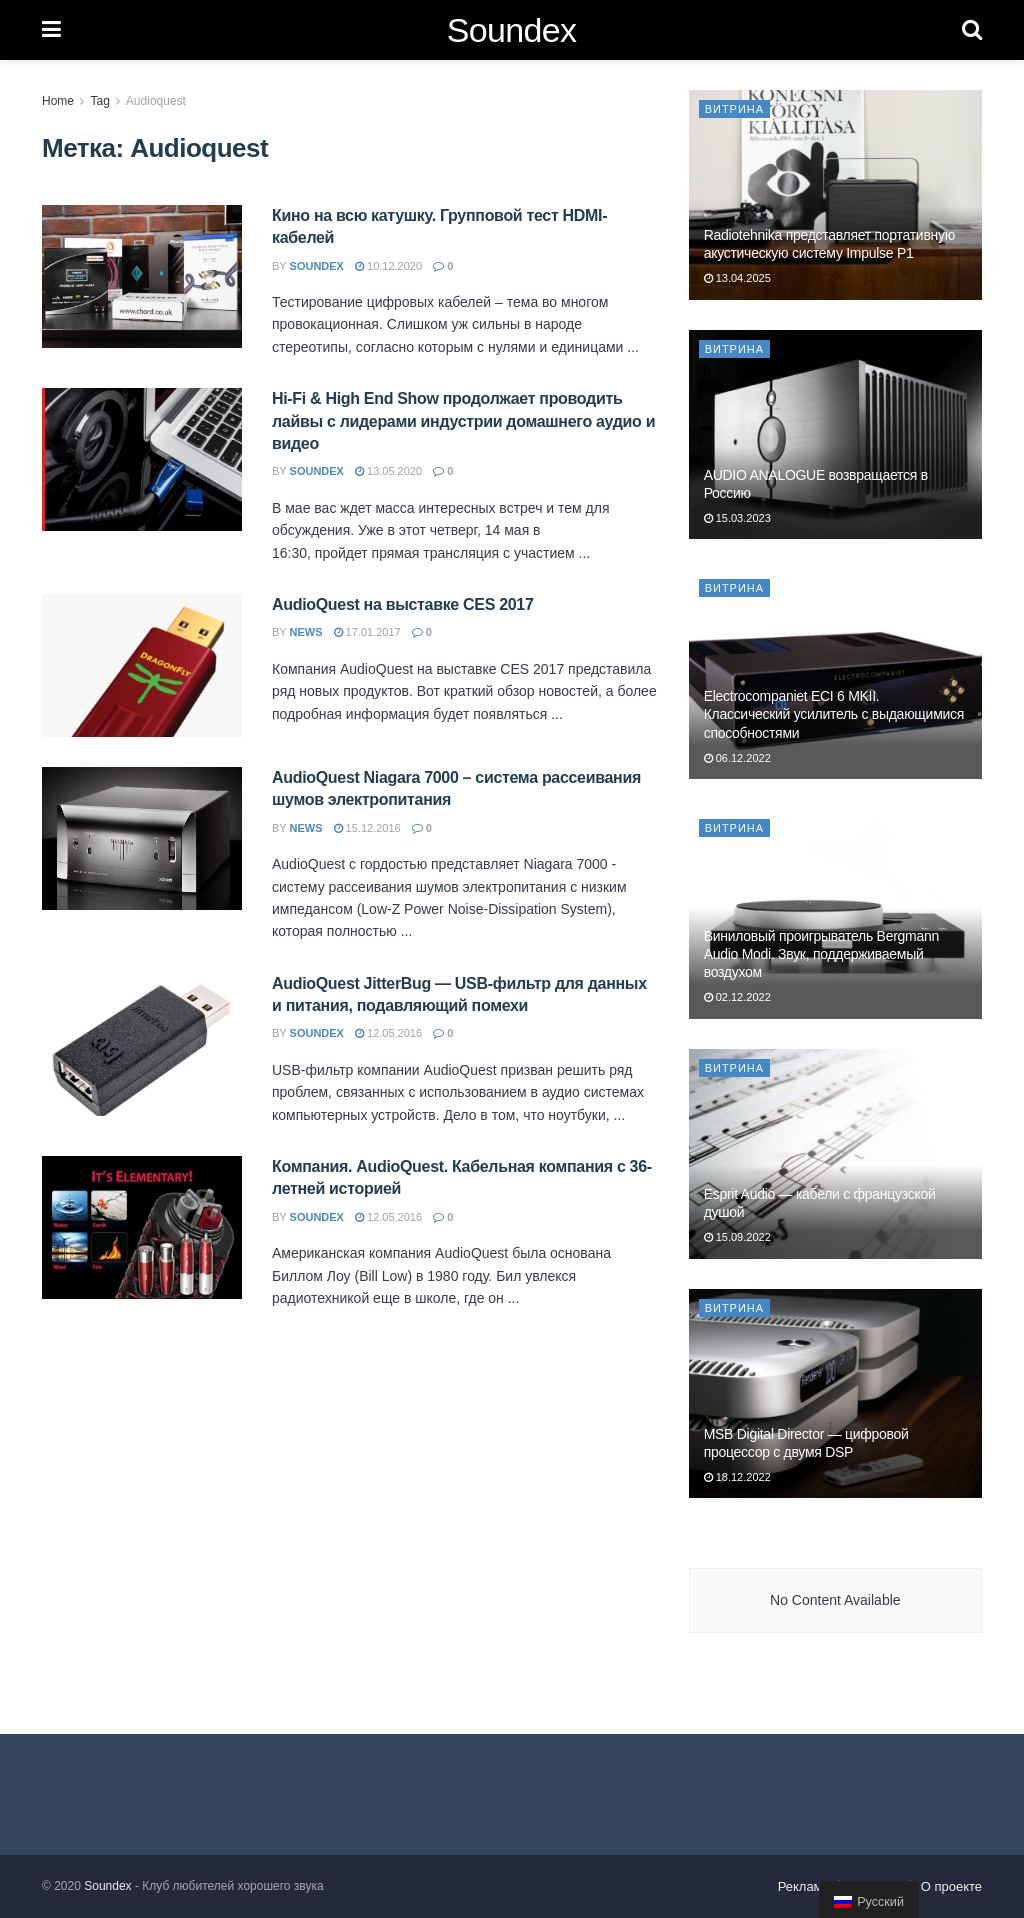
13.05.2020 (388, 471)
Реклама (804, 1886)
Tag (99, 101)
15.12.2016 (367, 828)
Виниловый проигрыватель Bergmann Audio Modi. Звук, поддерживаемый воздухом (821, 954)
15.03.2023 (737, 518)
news (306, 632)
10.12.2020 (388, 266)
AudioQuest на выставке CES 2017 (402, 604)
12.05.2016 (388, 1033)
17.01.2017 (367, 632)
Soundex (511, 30)
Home (58, 101)
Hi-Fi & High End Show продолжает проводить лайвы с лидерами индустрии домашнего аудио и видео (463, 421)
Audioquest (156, 101)
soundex (317, 266)
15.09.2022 (737, 1237)
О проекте (951, 1886)
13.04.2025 (737, 278)
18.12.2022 (737, 1477)
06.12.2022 (737, 758)
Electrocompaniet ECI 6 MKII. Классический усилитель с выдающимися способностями (834, 714)
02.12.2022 (737, 997)
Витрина (735, 109)
